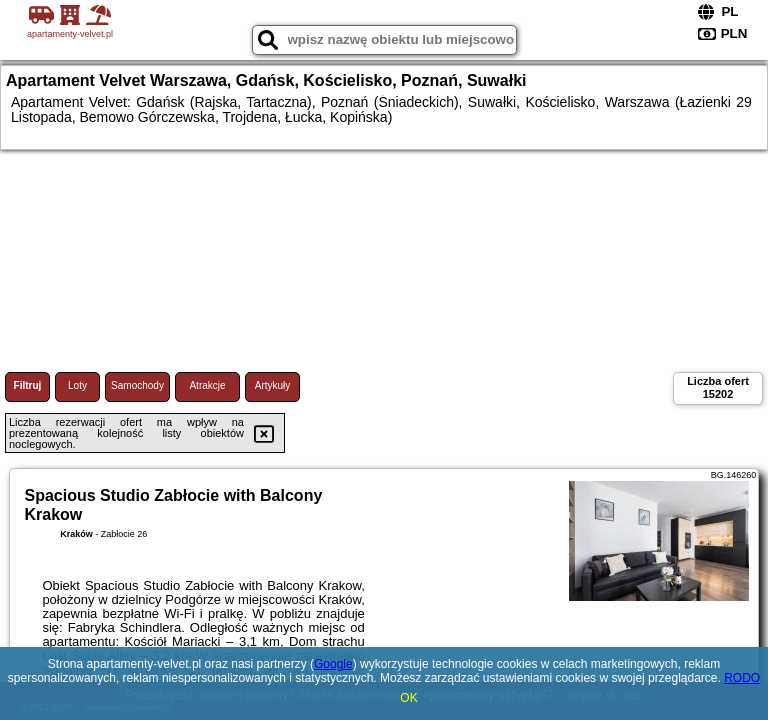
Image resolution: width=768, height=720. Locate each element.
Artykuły (273, 385)
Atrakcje (207, 385)
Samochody (137, 385)
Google (333, 664)
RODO (742, 678)
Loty (77, 385)
